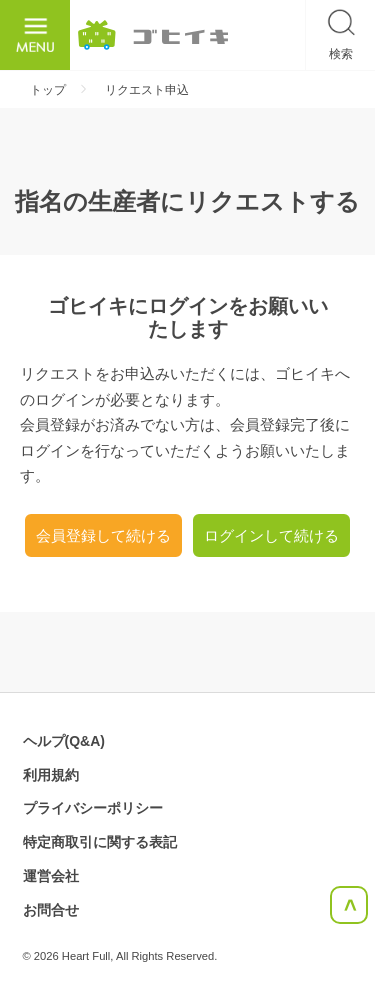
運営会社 (51, 876)
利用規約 (51, 775)
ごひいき (153, 35)
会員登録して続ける (103, 535)
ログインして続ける (271, 535)
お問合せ (51, 910)
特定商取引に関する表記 (100, 842)
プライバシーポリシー (93, 808)
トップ (48, 90)
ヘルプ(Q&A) (64, 741)
